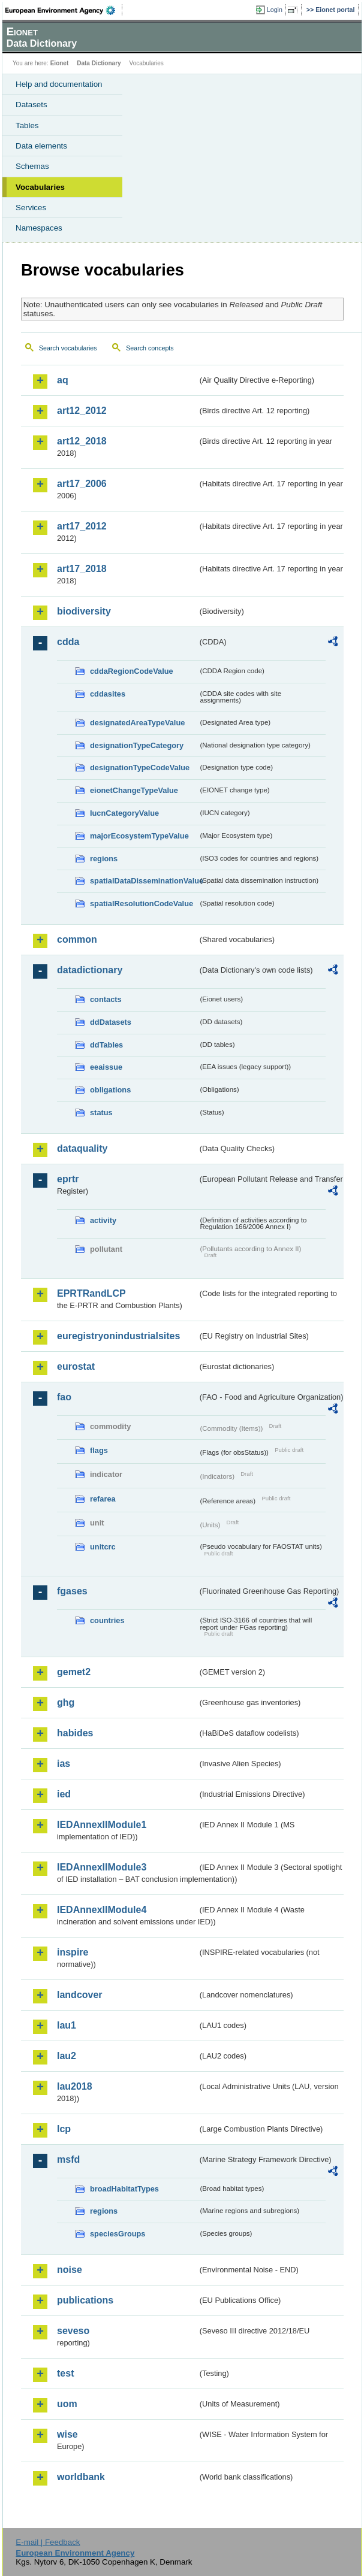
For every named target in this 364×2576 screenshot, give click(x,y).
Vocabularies (40, 187)
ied (64, 1794)
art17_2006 (82, 484)
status (101, 1112)
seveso (73, 2331)
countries (107, 1620)
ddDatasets (110, 1022)
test (65, 2373)
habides (75, 1733)
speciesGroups (117, 2233)
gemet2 (74, 1672)
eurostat (76, 1366)
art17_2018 (82, 569)
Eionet (59, 63)
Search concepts (149, 348)
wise (67, 2434)
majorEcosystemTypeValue (139, 835)
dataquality (82, 1148)
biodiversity (84, 611)
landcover (80, 1995)
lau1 (66, 2025)
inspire (72, 1952)
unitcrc (103, 1546)
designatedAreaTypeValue (137, 722)
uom (67, 2404)
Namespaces (39, 227)
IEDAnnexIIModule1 (101, 1825)
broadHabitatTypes (124, 2188)
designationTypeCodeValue (139, 767)
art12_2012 (82, 410)
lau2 (66, 2056)
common (77, 939)
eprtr (68, 1179)
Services (31, 207)
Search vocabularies (68, 348)
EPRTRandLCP (91, 1293)
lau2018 (74, 2086)
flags (99, 1450)
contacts (106, 999)
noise (69, 2270)
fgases (72, 1591)
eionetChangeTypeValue (134, 790)
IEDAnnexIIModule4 (101, 1910)
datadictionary (89, 970)
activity (103, 1220)
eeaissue (106, 1067)
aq (62, 380)
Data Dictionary (99, 63)
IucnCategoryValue (124, 813)
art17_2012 (82, 526)
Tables (27, 125)
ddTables (106, 1044)
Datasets (31, 104)
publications (85, 2300)
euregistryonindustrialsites (118, 1336)
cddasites (107, 693)
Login (274, 9)
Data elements (41, 145)
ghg (65, 1702)
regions (104, 858)
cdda (68, 642)
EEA (63, 10)
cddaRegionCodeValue (131, 671)
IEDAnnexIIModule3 (101, 1867)
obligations (110, 1089)
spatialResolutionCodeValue (141, 903)
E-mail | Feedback (48, 2542)
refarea (103, 1498)
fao (64, 1397)
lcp (64, 2129)
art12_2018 (82, 441)
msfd (68, 2159)
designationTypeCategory (136, 745)
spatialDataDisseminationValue (144, 880)
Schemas (32, 166)
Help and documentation (59, 84)
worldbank (81, 2477)
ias (63, 1763)
